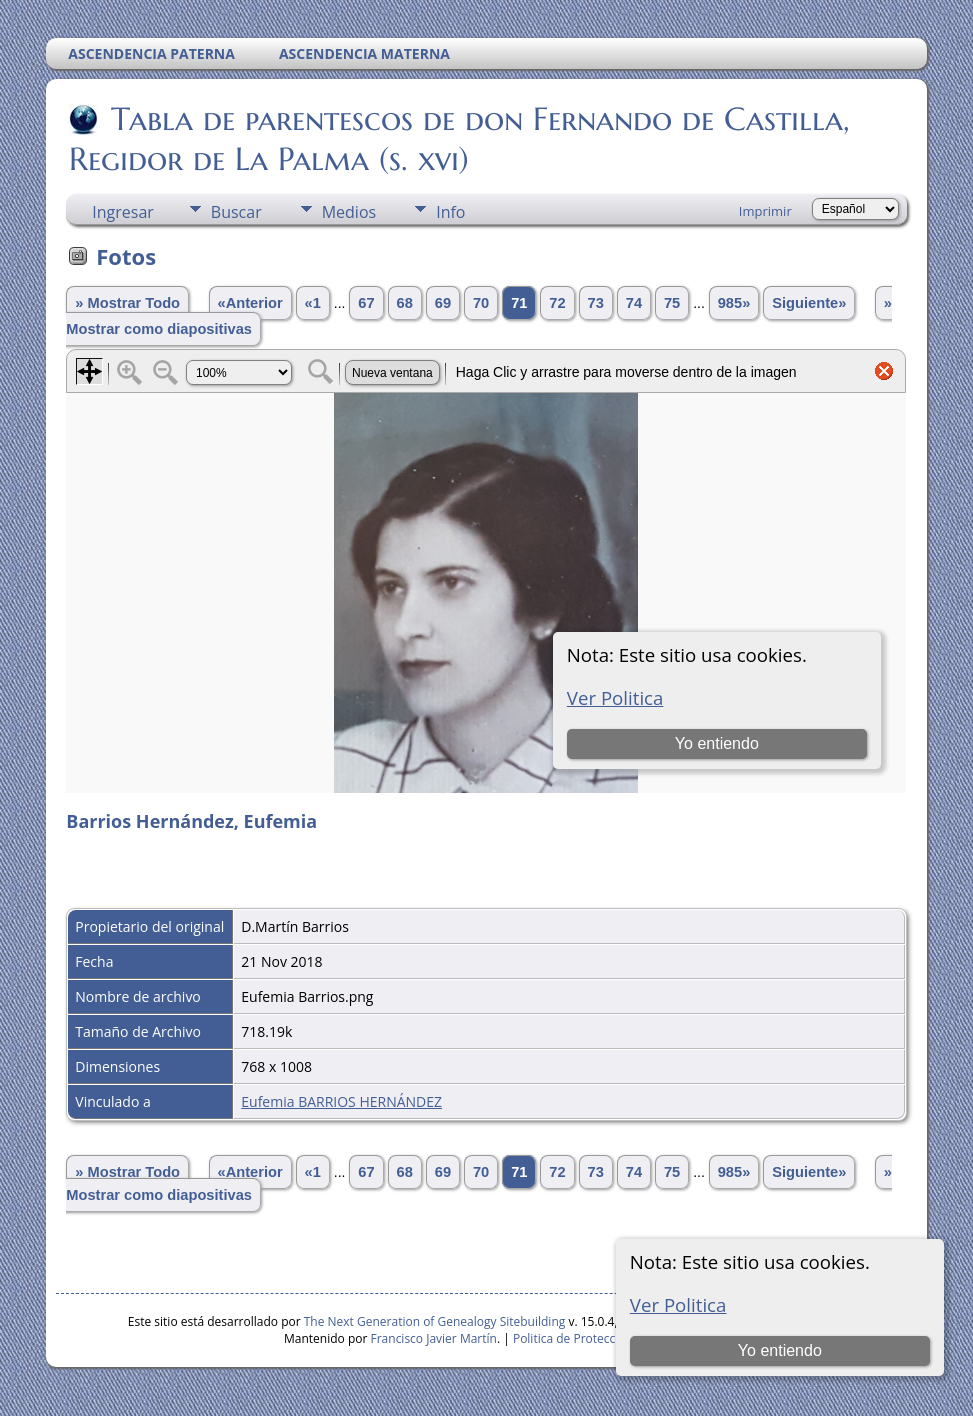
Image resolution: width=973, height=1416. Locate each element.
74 (634, 303)
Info (450, 212)
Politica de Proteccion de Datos (599, 1338)
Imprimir (765, 211)
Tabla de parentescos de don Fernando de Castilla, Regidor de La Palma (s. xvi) (459, 139)
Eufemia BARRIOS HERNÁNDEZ (341, 1101)
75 (672, 303)
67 (366, 303)
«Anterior (250, 303)
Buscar (236, 212)
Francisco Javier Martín (434, 1338)
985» (734, 303)
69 (443, 303)
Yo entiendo (780, 1350)
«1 (313, 303)
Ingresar (123, 212)
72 (557, 303)
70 (481, 303)
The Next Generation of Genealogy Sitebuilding (435, 1321)
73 (596, 303)
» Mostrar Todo (127, 303)
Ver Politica (678, 1304)
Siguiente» (809, 303)
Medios (349, 212)
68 (405, 303)
